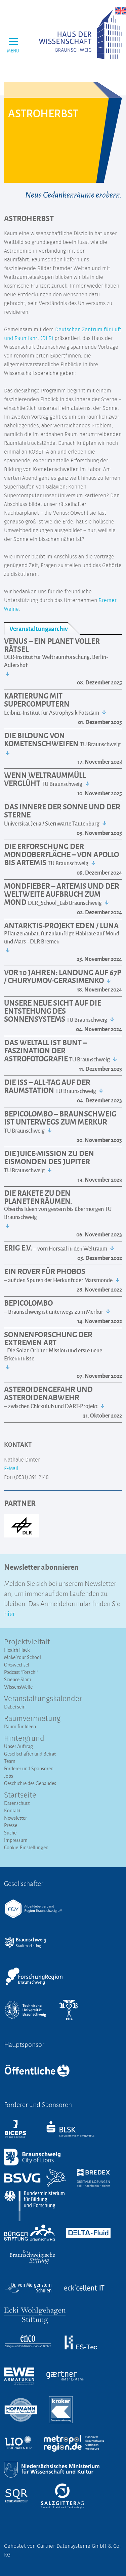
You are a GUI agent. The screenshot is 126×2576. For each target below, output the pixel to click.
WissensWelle (18, 1686)
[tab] (42, 628)
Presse (10, 1825)
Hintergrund (24, 1738)
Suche (10, 1832)
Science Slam (17, 1679)
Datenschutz (17, 1803)
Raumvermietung (32, 1719)
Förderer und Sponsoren (28, 1768)
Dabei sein (15, 1706)
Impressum (16, 1840)
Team (9, 1761)
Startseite (20, 1795)
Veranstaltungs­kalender (43, 1699)
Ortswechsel (16, 1664)
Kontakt (12, 1810)
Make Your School (22, 1657)
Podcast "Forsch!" (21, 1672)
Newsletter (15, 1817)
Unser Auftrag (18, 1746)
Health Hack (17, 1649)
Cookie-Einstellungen (26, 1847)
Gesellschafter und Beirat (30, 1753)
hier (9, 1613)
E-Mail (11, 1468)
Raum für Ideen (20, 1726)
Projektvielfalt (27, 1642)
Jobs (8, 1775)
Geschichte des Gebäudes (30, 1783)
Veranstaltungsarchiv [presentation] (38, 628)
